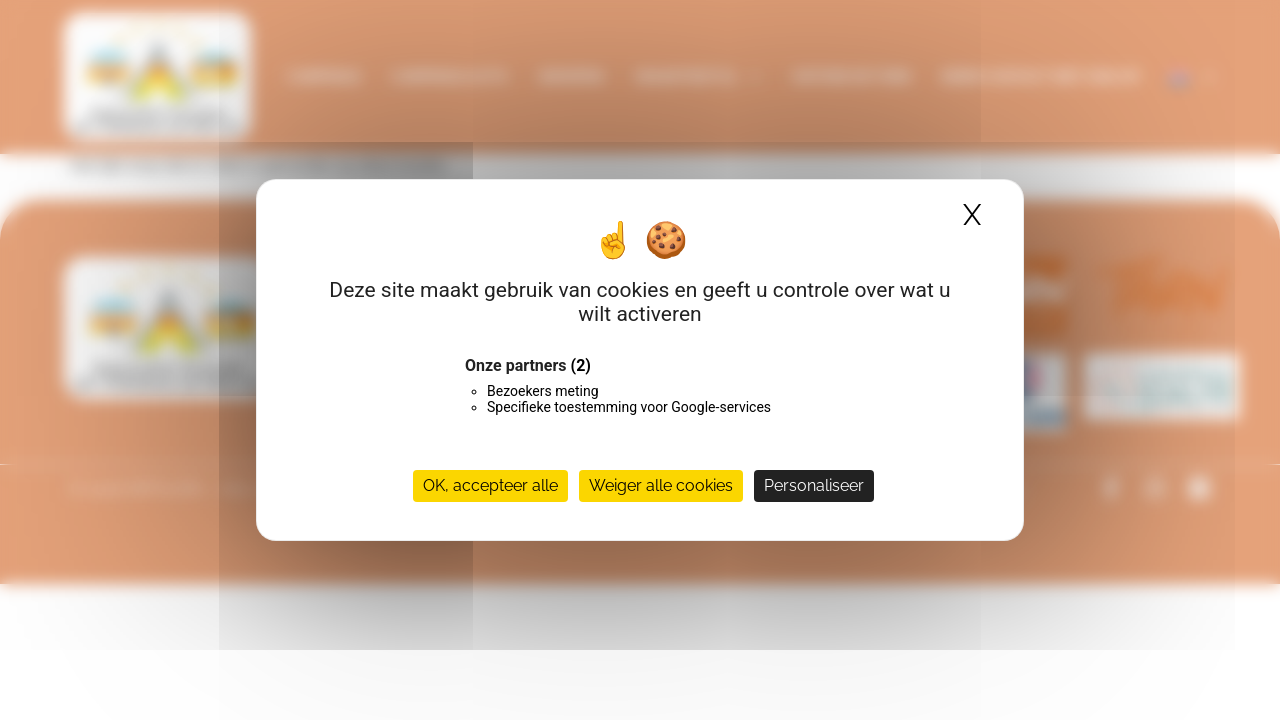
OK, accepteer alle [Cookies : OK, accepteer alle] (490, 485)
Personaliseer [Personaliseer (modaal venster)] (814, 485)
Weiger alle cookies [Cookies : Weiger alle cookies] (661, 485)
